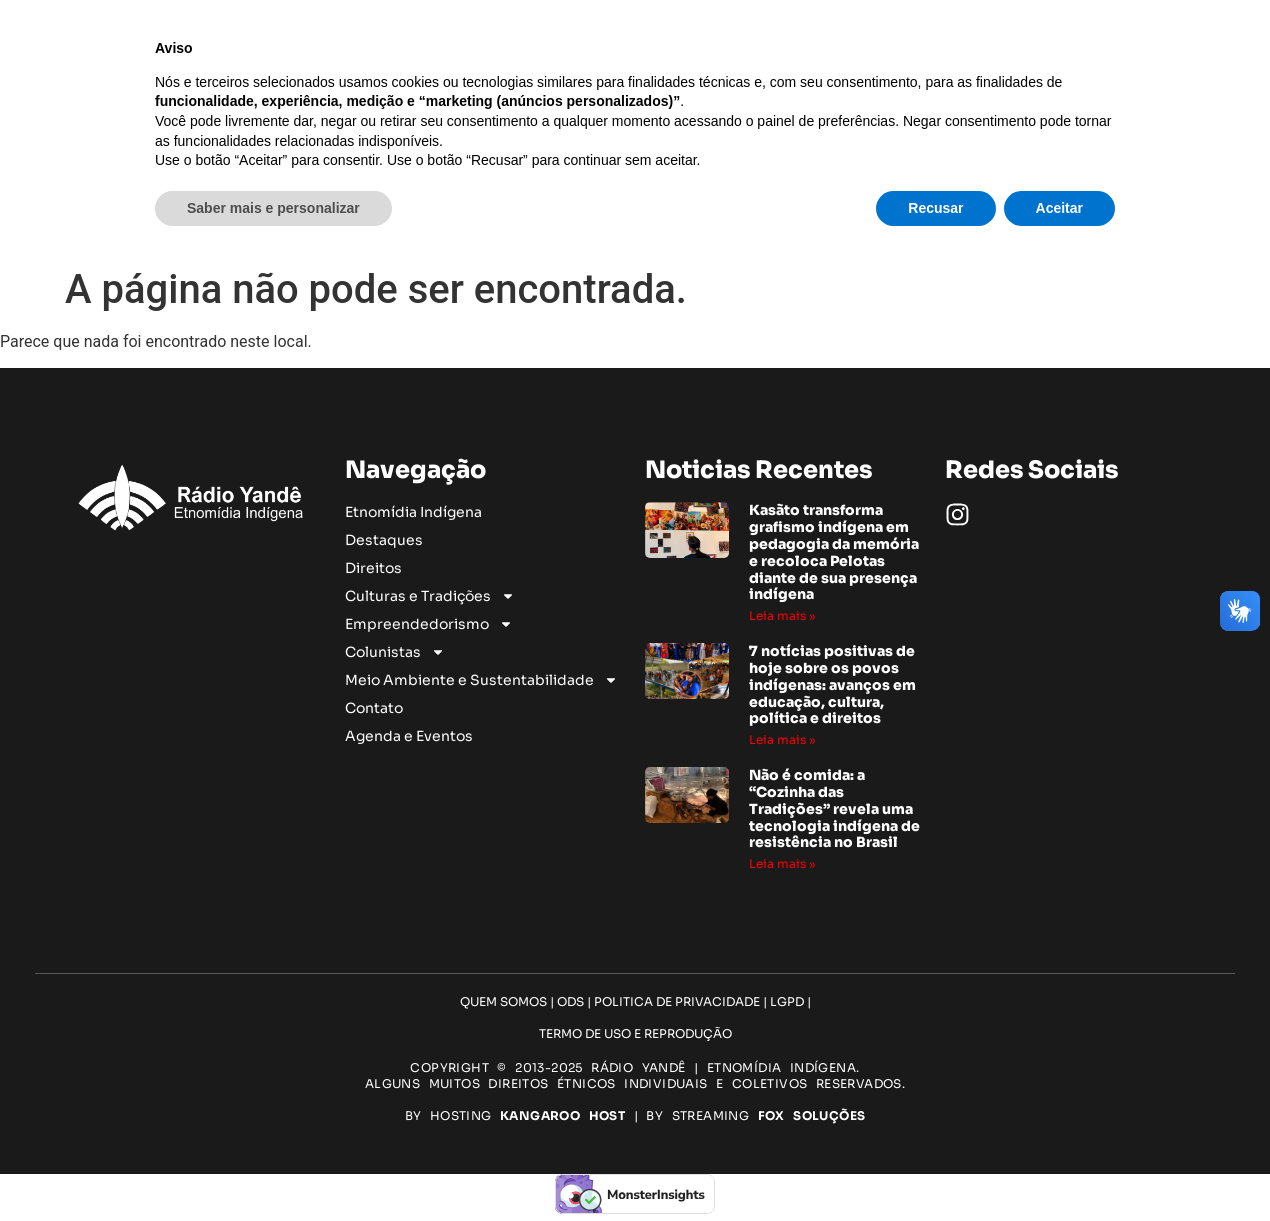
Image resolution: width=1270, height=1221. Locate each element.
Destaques (722, 151)
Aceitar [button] (1059, 1166)
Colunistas (430, 195)
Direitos (796, 151)
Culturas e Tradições (565, 173)
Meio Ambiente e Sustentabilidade (623, 195)
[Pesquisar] (1208, 184)
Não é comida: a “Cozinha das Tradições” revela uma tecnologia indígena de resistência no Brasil (834, 808)
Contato (796, 195)
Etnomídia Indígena (607, 151)
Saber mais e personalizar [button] (273, 1166)
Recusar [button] (935, 1166)
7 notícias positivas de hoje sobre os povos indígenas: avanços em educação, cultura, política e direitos (832, 684)
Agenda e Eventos (763, 217)
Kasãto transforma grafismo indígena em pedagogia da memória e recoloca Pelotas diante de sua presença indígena (834, 552)
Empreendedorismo (741, 173)
